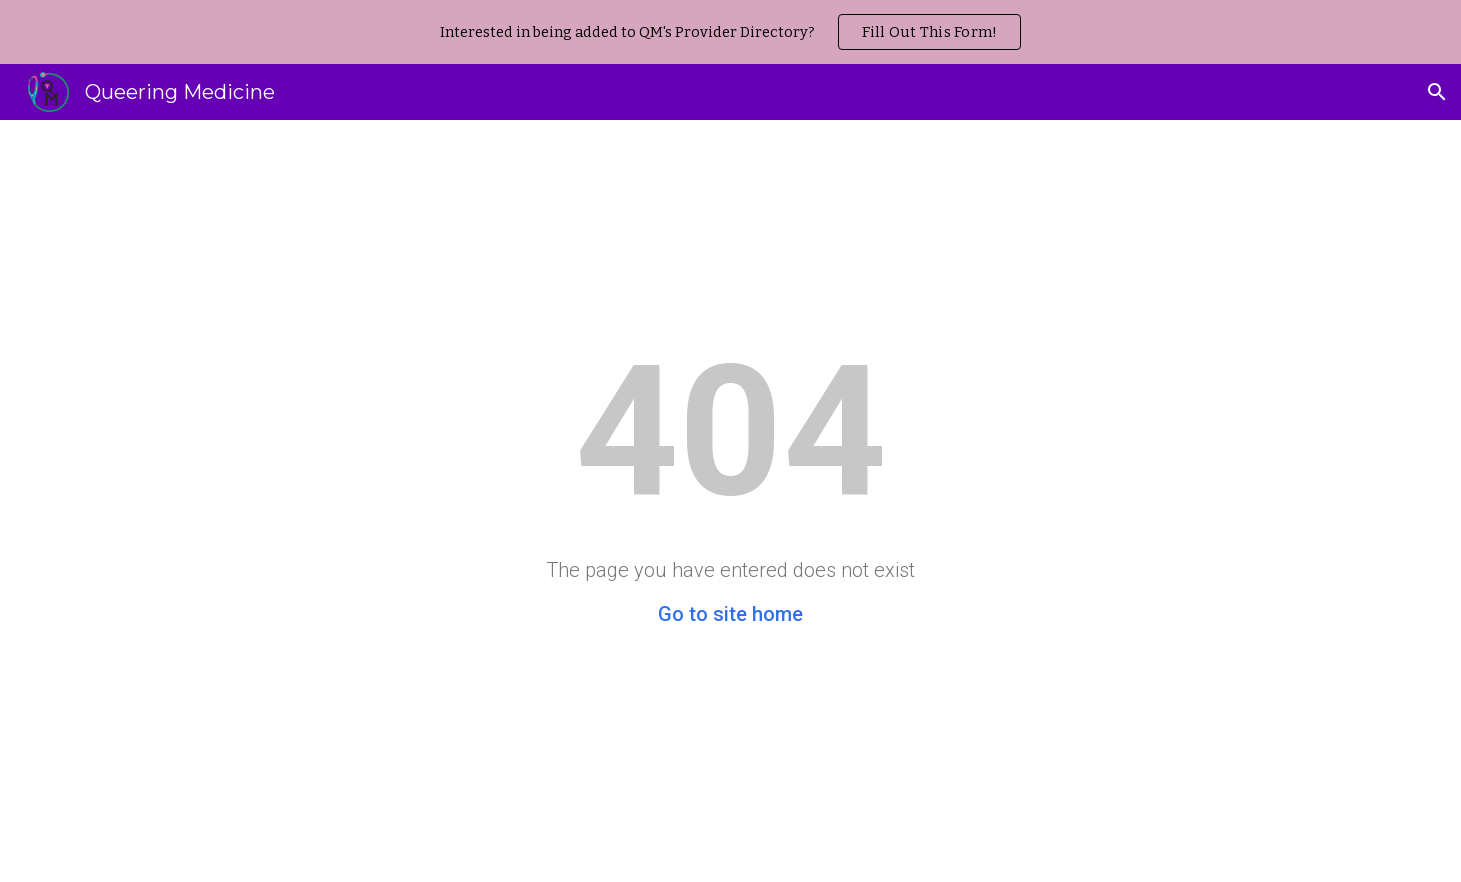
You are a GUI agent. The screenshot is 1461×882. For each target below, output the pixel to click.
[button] (1437, 92)
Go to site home (730, 614)
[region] (730, 32)
